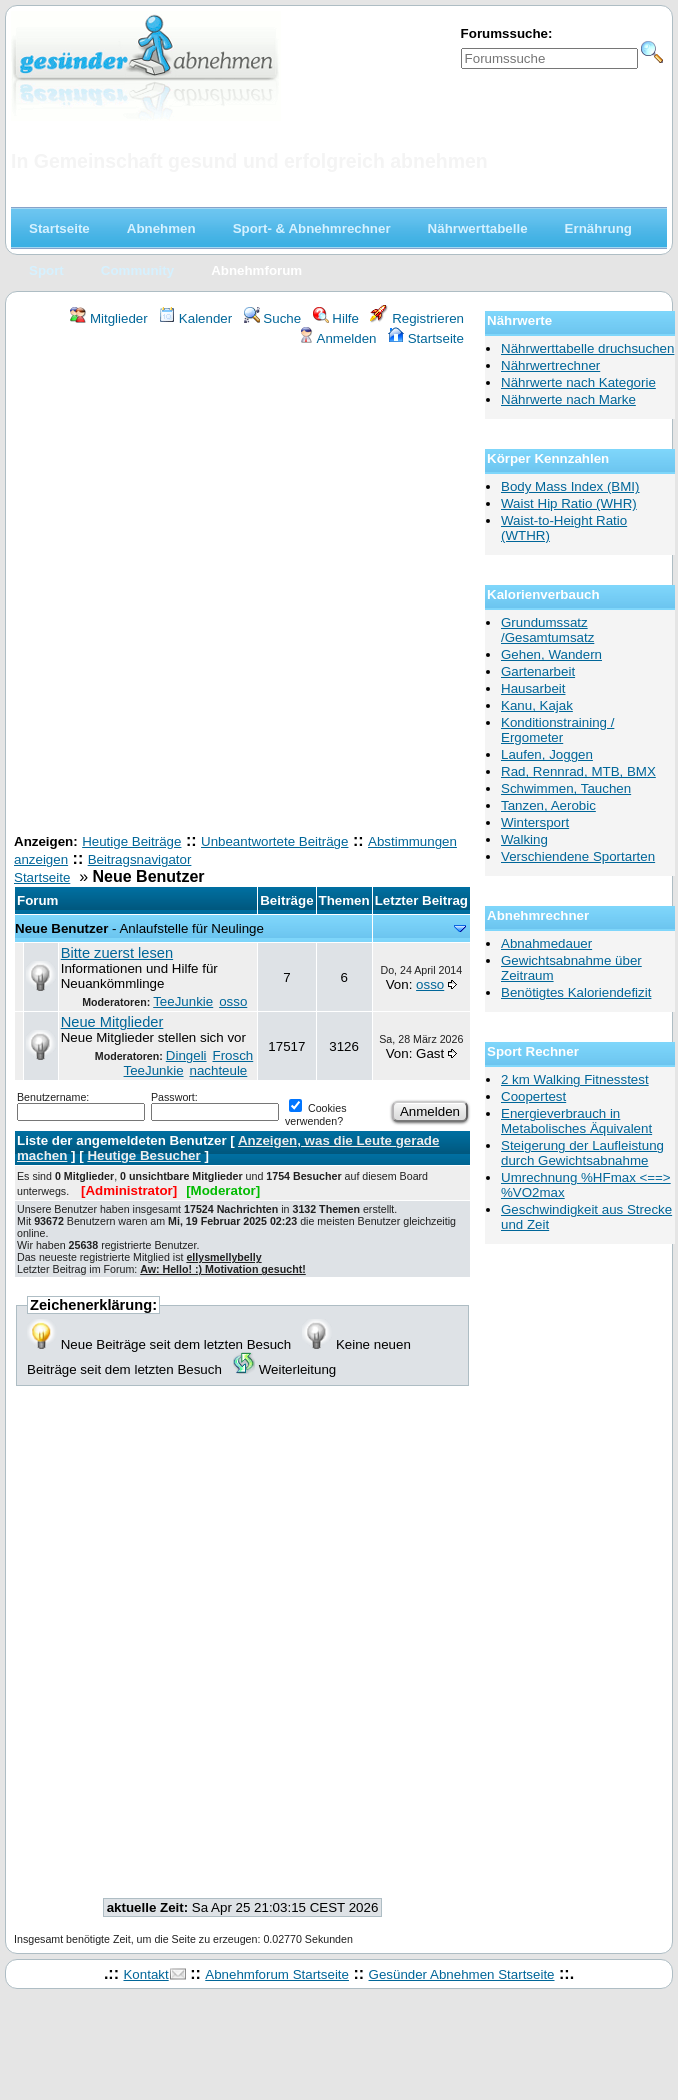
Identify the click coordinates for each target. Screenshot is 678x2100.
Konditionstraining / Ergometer (557, 730)
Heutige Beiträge (131, 841)
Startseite (426, 338)
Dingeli (186, 1055)
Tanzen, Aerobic (548, 805)
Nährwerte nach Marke (568, 399)
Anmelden (337, 338)
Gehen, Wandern (551, 654)
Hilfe (336, 318)
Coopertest (533, 1096)
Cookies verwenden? (315, 1114)
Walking (524, 839)
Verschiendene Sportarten (578, 856)
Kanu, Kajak (537, 705)
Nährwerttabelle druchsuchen (587, 348)
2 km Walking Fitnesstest (575, 1079)
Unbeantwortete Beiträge (274, 841)
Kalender (195, 318)
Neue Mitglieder (112, 1022)
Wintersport (535, 822)
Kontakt (145, 1974)
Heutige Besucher (143, 1155)
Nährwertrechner (550, 365)
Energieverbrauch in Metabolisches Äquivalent (576, 1121)
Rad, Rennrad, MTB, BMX (578, 771)
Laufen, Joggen (547, 754)
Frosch (232, 1055)
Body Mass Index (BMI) (570, 486)
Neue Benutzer (61, 928)
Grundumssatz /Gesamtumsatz (547, 630)
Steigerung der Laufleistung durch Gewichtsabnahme (582, 1153)
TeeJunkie (183, 1001)
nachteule (218, 1070)
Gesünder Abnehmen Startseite (462, 1974)
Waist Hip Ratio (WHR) (569, 503)
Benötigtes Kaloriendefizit (576, 992)
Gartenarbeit (538, 671)
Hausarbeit (533, 688)
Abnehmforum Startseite (277, 1974)
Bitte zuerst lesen (117, 953)
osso (233, 1001)
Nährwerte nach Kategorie (578, 382)
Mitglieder (108, 318)
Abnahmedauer (546, 943)
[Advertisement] (235, 592)
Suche (273, 318)
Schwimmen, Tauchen (566, 788)
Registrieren (417, 318)
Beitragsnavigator (140, 859)
